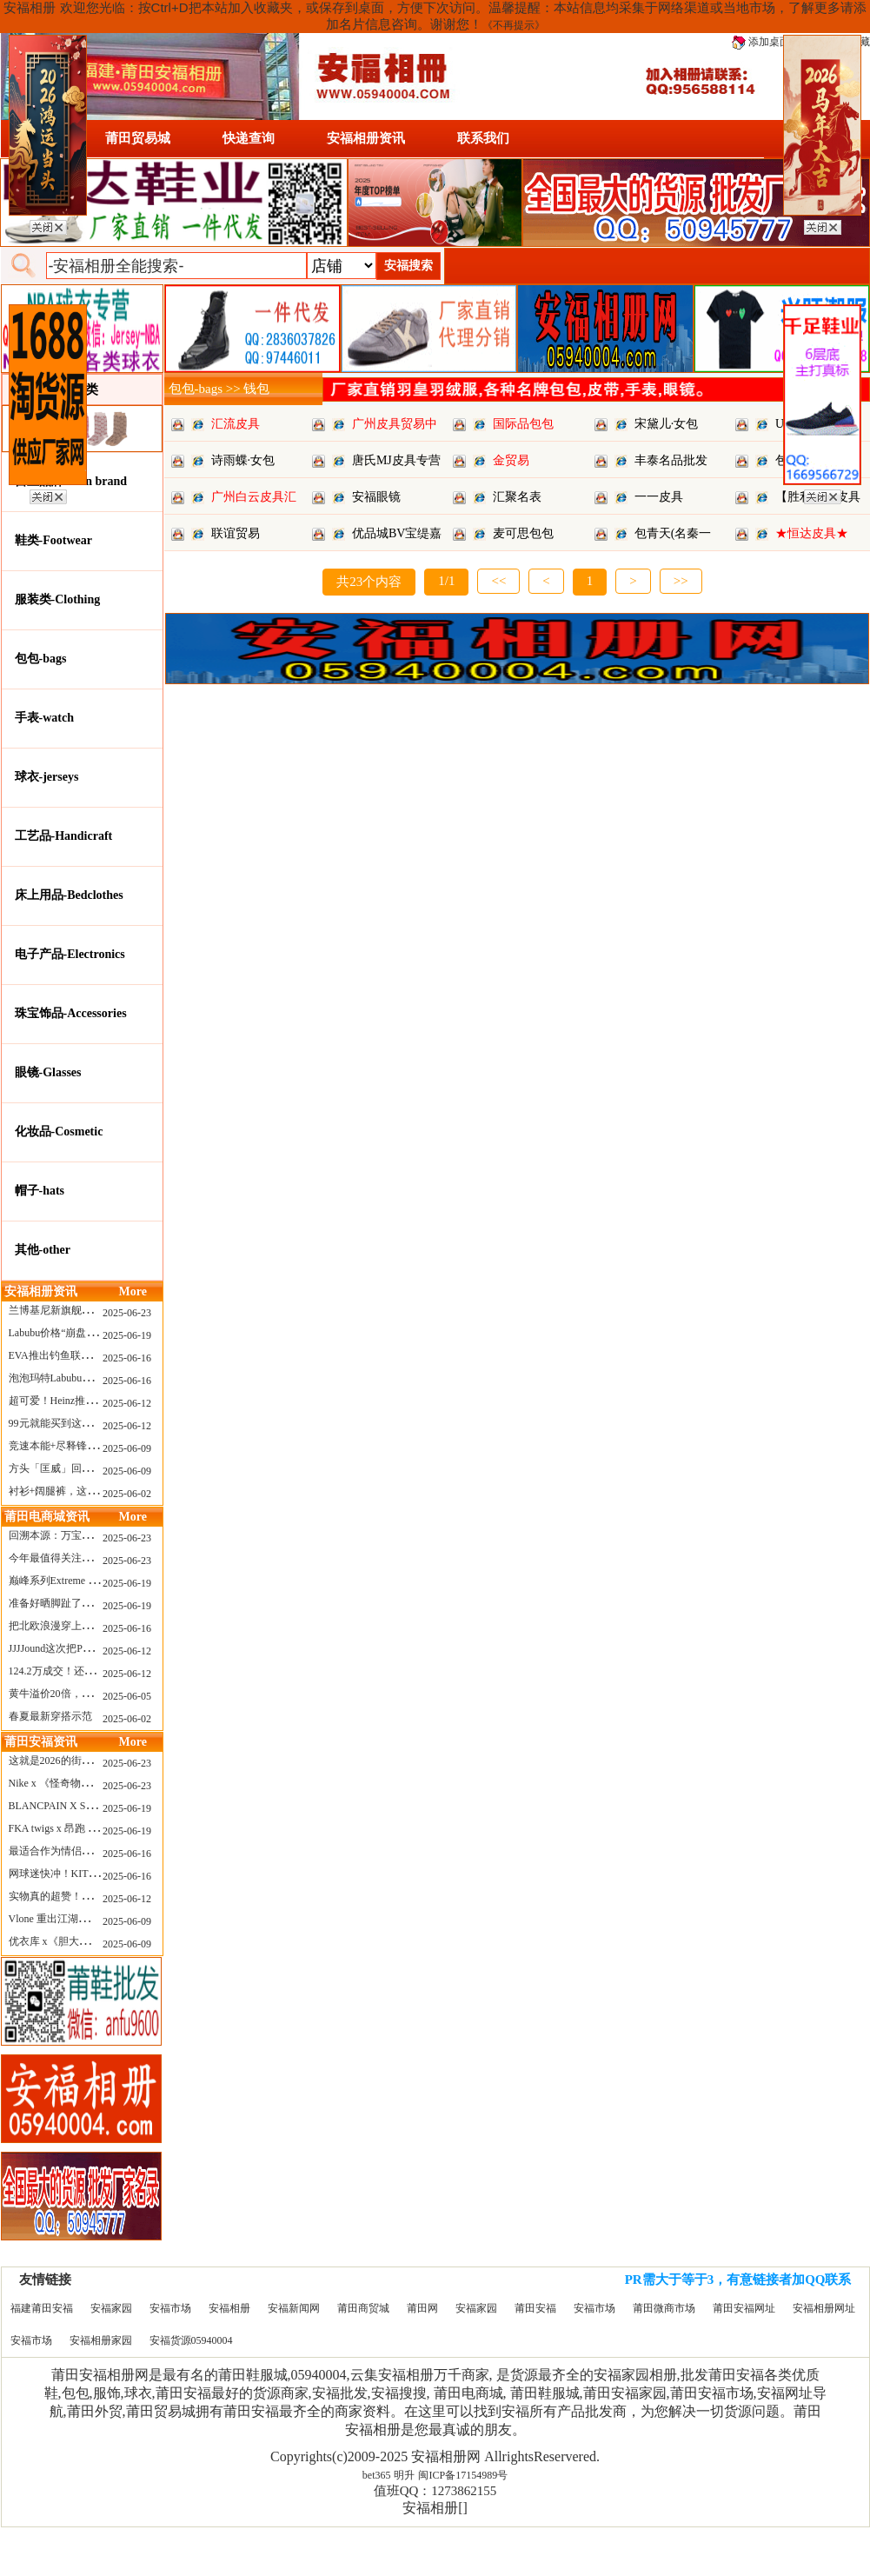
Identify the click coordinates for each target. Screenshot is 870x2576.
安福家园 (111, 2308)
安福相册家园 (101, 2340)
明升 (404, 2475)
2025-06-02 (127, 1494)
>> (681, 581)
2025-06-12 (127, 1403)
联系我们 (483, 138)
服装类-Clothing (58, 599)
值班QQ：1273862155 (435, 2491)
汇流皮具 (235, 423)
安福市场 (170, 2308)
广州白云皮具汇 (253, 496)
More (133, 1291)
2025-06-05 (127, 1696)
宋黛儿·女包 (666, 423)
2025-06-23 (127, 1313)
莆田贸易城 (137, 138)
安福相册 (229, 2308)
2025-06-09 (127, 1448)
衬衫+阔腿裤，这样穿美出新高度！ (90, 1491)
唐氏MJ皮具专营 (396, 460)
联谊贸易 (235, 533)
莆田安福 (535, 2308)
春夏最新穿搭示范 (50, 1716)
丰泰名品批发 (670, 460)
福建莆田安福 (41, 2308)
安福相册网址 (824, 2308)
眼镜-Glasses (48, 1072)
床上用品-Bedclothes (69, 895)
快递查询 (248, 138)
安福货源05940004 (191, 2340)
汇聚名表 (517, 496)
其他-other (43, 1249)
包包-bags (41, 658)
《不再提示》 (513, 25)
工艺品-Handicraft (64, 835)
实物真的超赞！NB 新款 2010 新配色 (93, 1896)
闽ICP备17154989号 (463, 2475)
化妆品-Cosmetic (59, 1131)
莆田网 (422, 2308)
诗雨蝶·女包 (243, 460)
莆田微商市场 (664, 2308)
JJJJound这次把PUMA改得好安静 (84, 1648)
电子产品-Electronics (70, 954)
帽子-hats (40, 1190)
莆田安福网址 (744, 2308)
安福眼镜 (376, 496)
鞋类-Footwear (53, 540)
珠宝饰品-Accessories (71, 1013)
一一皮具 (658, 496)
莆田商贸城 (363, 2308)
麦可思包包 (523, 533)
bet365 (376, 2475)
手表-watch (44, 717)
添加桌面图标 (771, 42)
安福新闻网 (294, 2308)
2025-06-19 (127, 1335)
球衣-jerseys (47, 776)
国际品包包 (523, 423)
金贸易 (511, 460)
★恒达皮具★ (811, 533)
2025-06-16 (127, 1358)
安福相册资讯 (366, 138)
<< (498, 581)
